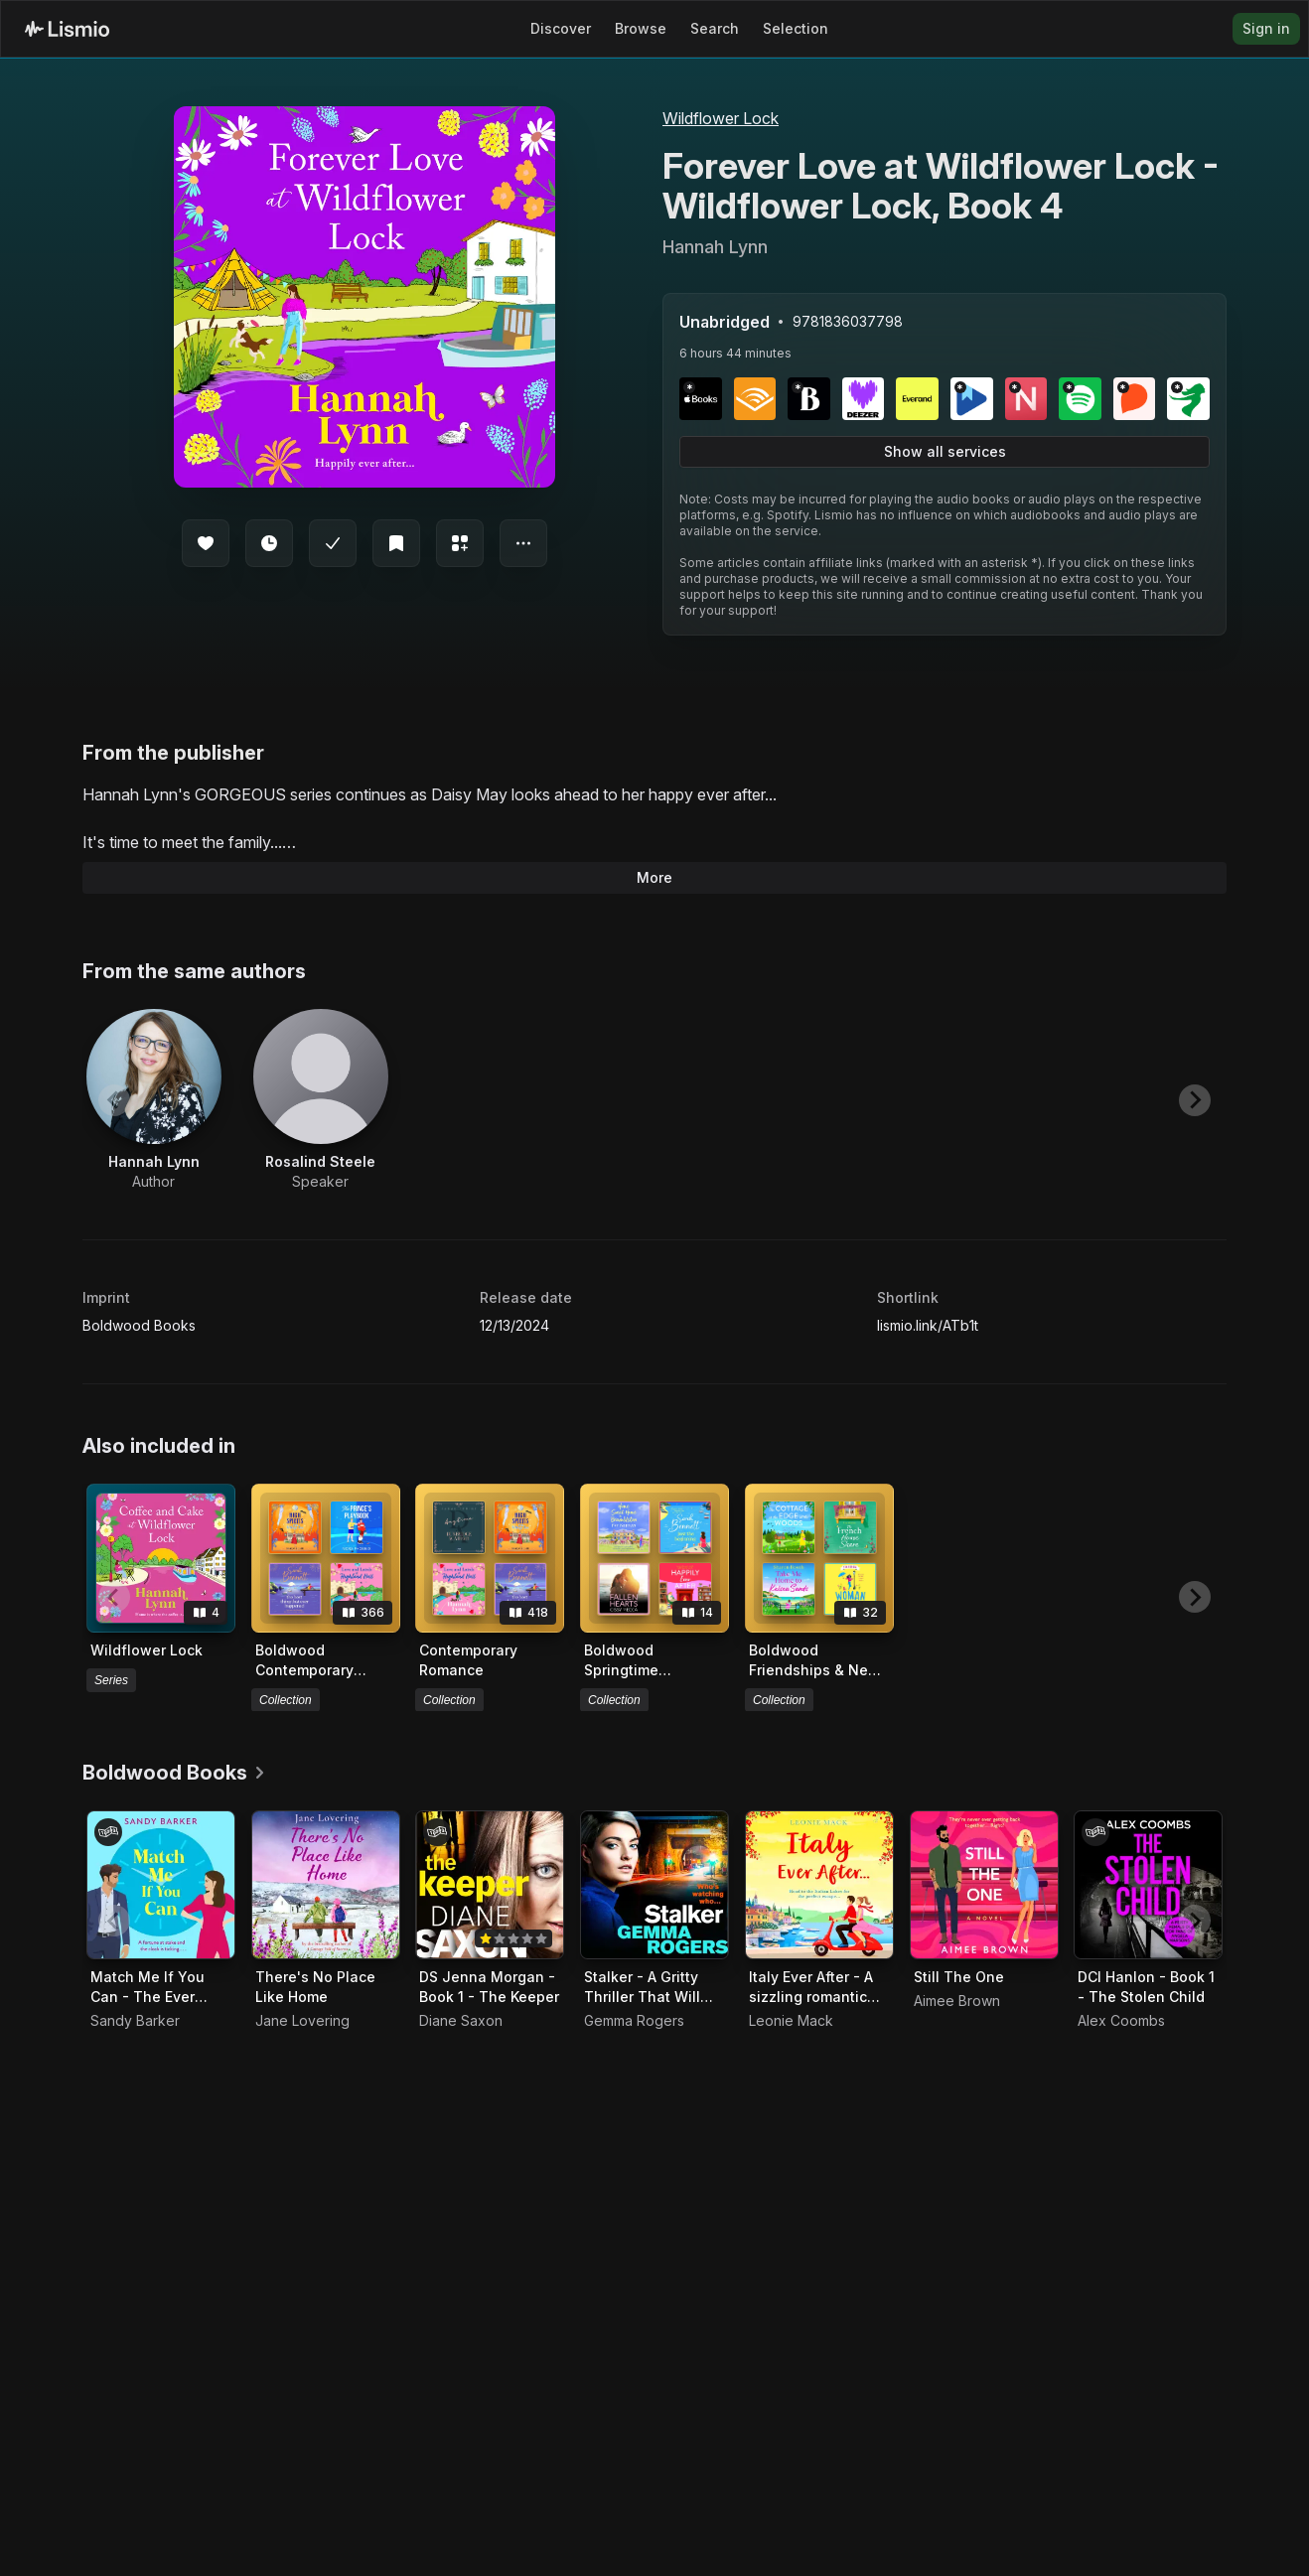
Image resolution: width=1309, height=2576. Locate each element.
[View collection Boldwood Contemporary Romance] (325, 1558)
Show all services (945, 451)
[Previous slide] (114, 1100)
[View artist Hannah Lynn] (153, 1100)
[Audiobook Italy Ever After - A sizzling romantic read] (819, 1884)
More (654, 877)
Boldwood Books (139, 1325)
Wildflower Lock (720, 118)
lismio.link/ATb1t (927, 1325)
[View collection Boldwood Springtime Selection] (654, 1558)
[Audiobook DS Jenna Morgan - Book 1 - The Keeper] (489, 1884)
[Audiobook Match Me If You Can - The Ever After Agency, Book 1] (160, 1884)
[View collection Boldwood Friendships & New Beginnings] (819, 1558)
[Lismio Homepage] (67, 29)
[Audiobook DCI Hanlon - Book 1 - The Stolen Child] (1148, 1884)
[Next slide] (1195, 1100)
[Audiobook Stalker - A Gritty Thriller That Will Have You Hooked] (654, 1884)
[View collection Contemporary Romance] (489, 1558)
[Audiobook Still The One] (984, 1884)
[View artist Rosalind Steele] (320, 1100)
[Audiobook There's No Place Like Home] (325, 1884)
